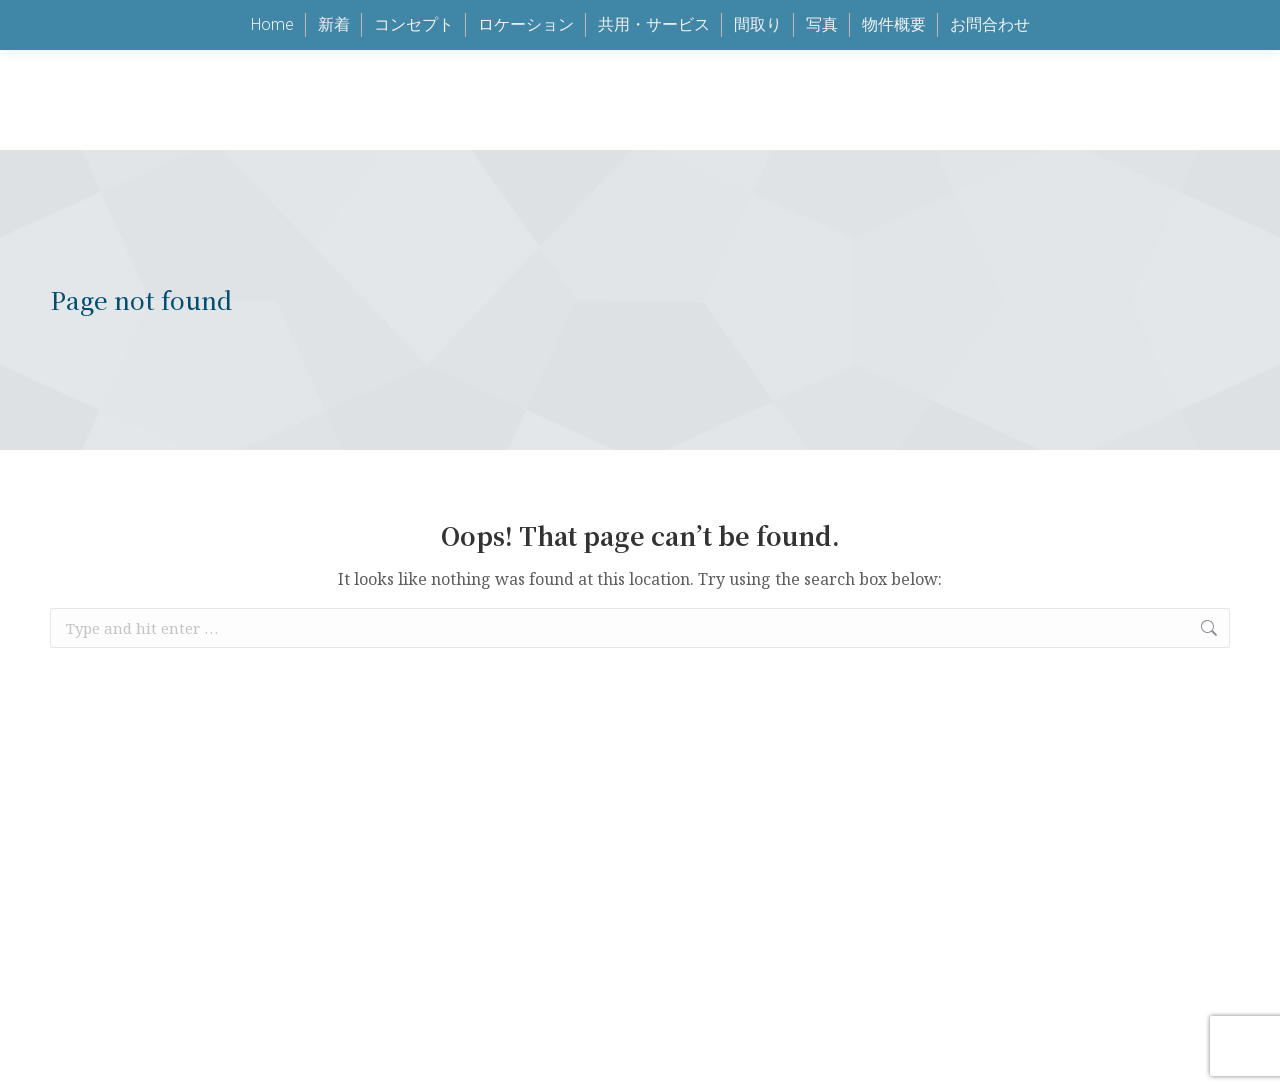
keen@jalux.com (921, 50)
